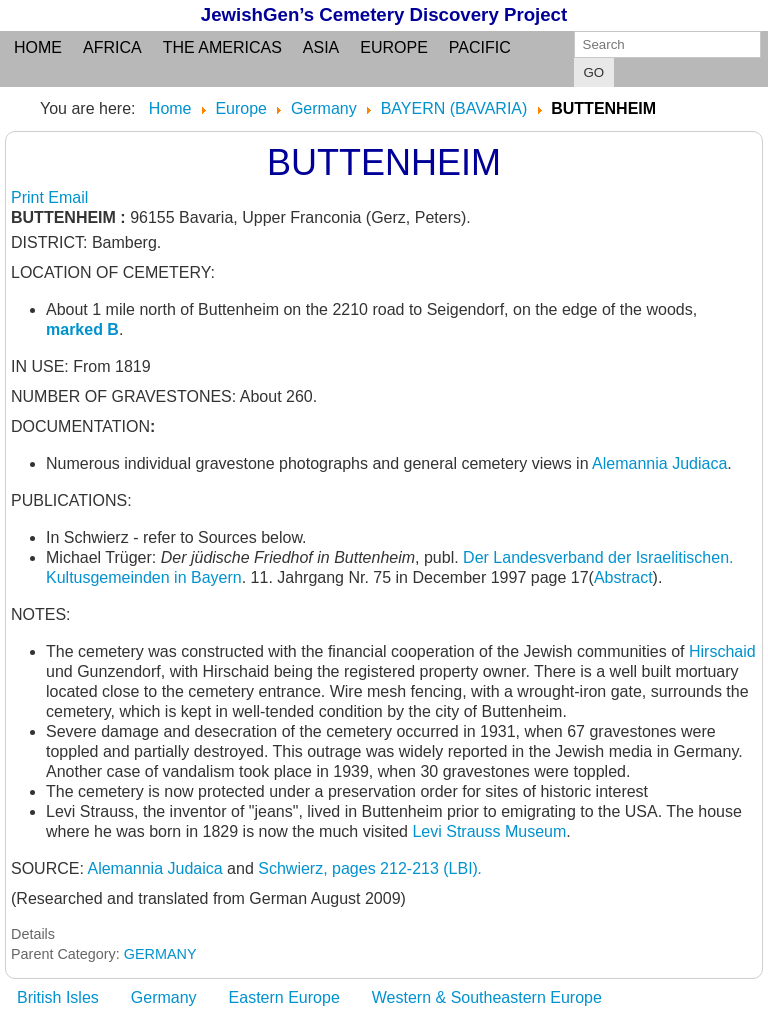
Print (29, 197)
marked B (82, 329)
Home (38, 47)
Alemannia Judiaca (659, 463)
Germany (164, 997)
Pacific (480, 47)
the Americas (222, 47)
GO (594, 72)
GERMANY (160, 954)
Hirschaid (722, 651)
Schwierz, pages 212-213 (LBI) (370, 868)
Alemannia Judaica (154, 868)
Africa (112, 47)
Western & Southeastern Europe (487, 997)
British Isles (58, 997)
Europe (394, 47)
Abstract (623, 577)
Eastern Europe (284, 997)
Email (68, 197)
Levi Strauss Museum (489, 831)
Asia (321, 47)
